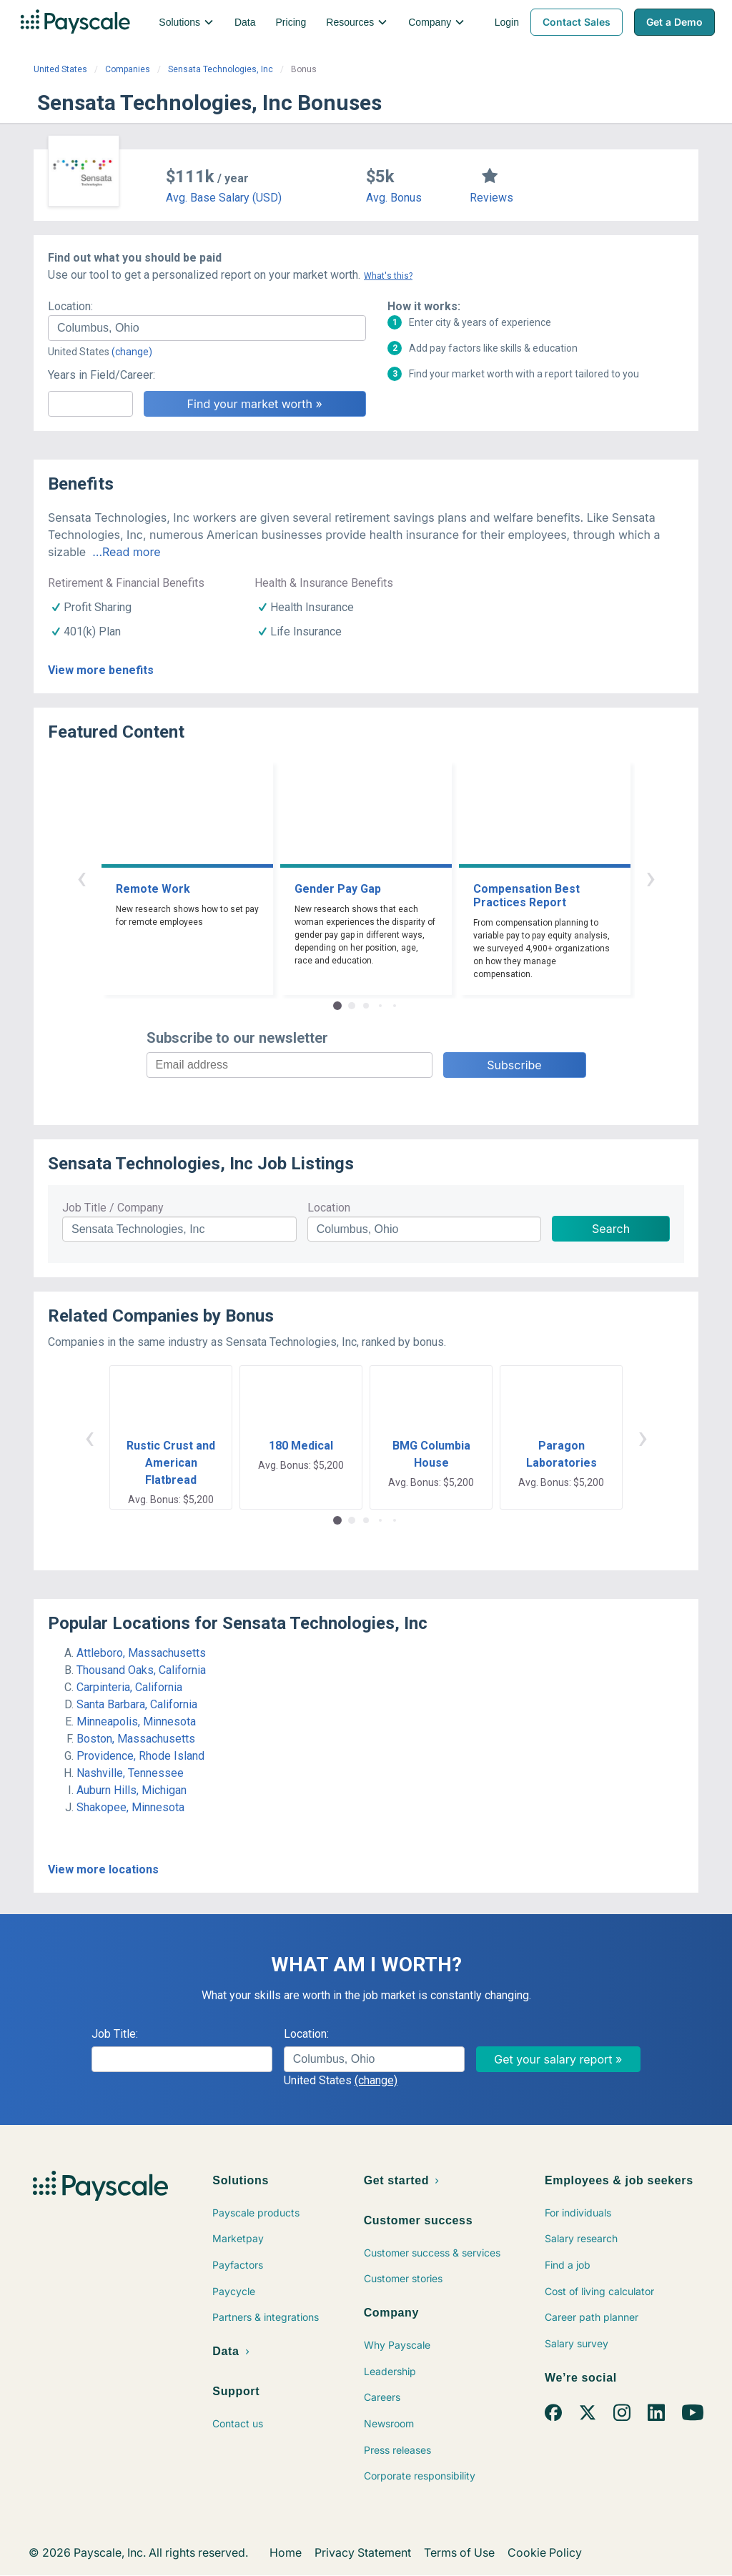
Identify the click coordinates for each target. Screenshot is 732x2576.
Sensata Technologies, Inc (220, 69)
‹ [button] (81, 877)
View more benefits (101, 670)
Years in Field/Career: (101, 375)
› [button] (651, 877)
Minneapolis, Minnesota (136, 1721)
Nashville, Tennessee (130, 1773)
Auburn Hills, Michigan (131, 1790)
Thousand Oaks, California (141, 1670)
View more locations (103, 1869)
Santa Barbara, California (136, 1704)
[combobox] (207, 328)
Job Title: (115, 2034)
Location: (70, 306)
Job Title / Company (113, 1207)
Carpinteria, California (129, 1687)
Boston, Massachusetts (135, 1738)
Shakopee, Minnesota (130, 1807)
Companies (127, 69)
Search (611, 1229)
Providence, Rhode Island (140, 1756)
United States (60, 69)
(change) (132, 351)
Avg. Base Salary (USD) (224, 197)
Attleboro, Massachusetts (141, 1653)
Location (328, 1207)
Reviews (491, 197)
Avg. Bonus (394, 197)
